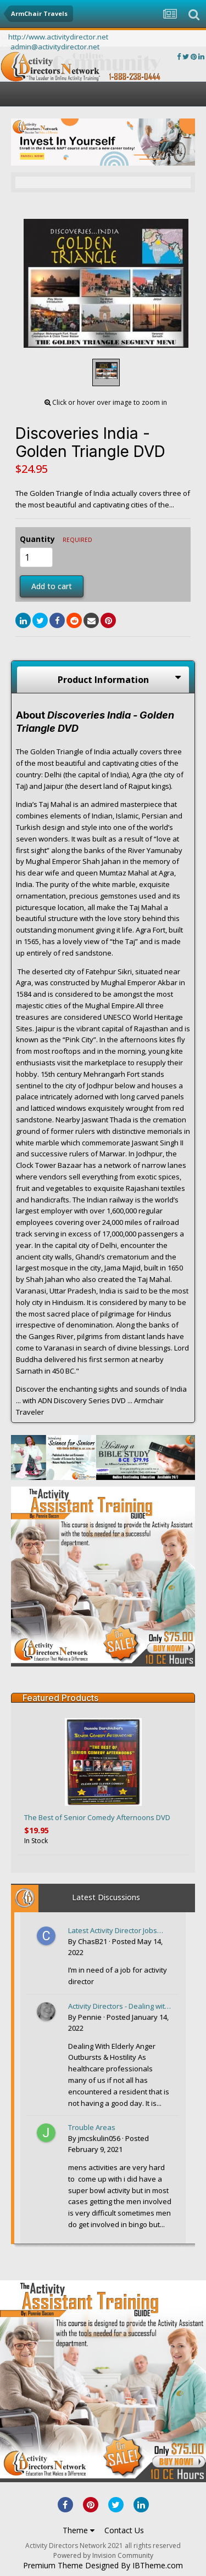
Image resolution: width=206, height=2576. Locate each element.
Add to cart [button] (51, 586)
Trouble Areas (91, 2127)
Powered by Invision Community (103, 2555)
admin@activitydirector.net (54, 47)
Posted (108, 2143)
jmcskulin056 (99, 2138)
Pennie (90, 2017)
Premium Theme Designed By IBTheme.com (103, 2566)
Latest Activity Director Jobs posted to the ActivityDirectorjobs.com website (112, 1930)
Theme (78, 2530)
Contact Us (124, 2530)
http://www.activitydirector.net (58, 37)
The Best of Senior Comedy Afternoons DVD (97, 1817)
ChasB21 (92, 1941)
